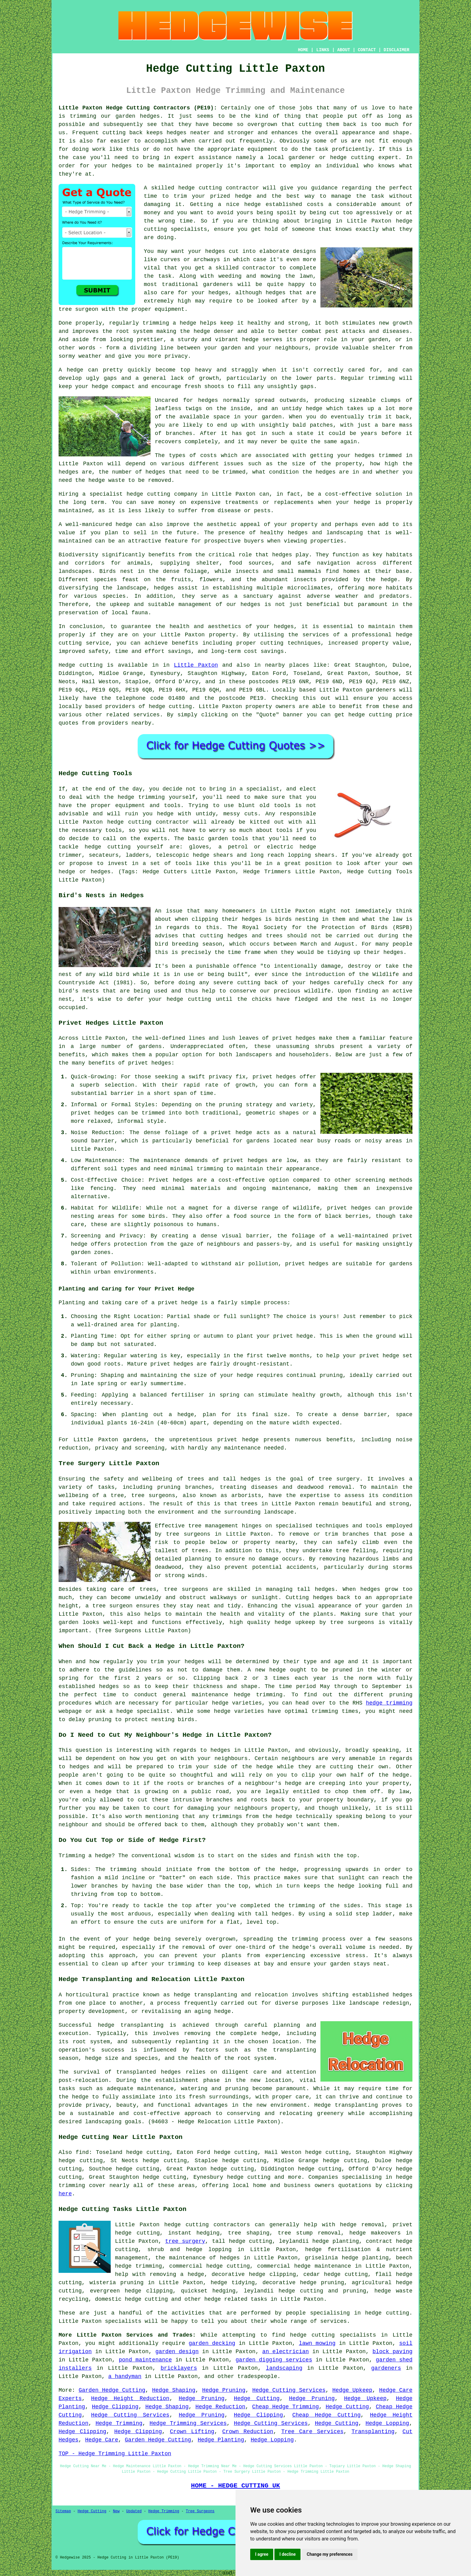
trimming (381, 378)
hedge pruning (322, 2283)
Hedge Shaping (173, 2390)
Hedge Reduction (220, 2407)
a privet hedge (174, 1303)
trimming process (319, 1939)
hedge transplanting (130, 2025)
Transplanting (372, 2432)
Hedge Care (101, 2440)
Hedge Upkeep (352, 2390)
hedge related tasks (235, 2299)
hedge (243, 196)
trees (249, 1504)
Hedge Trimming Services (188, 2423)
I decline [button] (287, 2554)
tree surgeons (188, 1534)
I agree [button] (261, 2554)
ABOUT (343, 50)
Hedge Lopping (387, 2423)
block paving (392, 2352)
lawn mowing (317, 2343)
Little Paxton (196, 665)
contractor (259, 268)
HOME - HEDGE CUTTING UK (235, 2485)
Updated (133, 2511)
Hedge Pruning (223, 2390)
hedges (215, 251)
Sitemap (63, 2511)
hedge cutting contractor (218, 188)
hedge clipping (272, 2274)
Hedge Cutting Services (289, 2390)
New (116, 2511)
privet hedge (238, 1440)
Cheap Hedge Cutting (326, 2415)
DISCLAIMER (396, 50)
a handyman (124, 2376)
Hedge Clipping (115, 2407)
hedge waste (106, 480)
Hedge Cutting (257, 2398)
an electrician (285, 2352)
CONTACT (367, 50)
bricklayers (179, 2368)
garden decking (212, 2343)
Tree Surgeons (200, 2511)
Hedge (67, 665)
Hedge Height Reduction (130, 2398)
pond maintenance (145, 2360)
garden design (177, 2352)
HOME (303, 50)
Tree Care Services (312, 2432)
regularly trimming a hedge (153, 323)
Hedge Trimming (118, 2423)
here (65, 2194)
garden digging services (274, 2360)
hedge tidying (233, 2283)
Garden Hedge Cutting (111, 2390)
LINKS (322, 50)
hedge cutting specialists (333, 2335)
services (146, 715)
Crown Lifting (192, 2432)
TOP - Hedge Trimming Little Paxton (115, 2454)
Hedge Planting (221, 2440)
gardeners (381, 690)
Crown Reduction (247, 2432)
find (82, 2152)
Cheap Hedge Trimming (285, 2407)
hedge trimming (389, 1703)
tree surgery (185, 2241)
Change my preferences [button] (329, 2554)
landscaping (103, 2122)
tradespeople (257, 2376)
